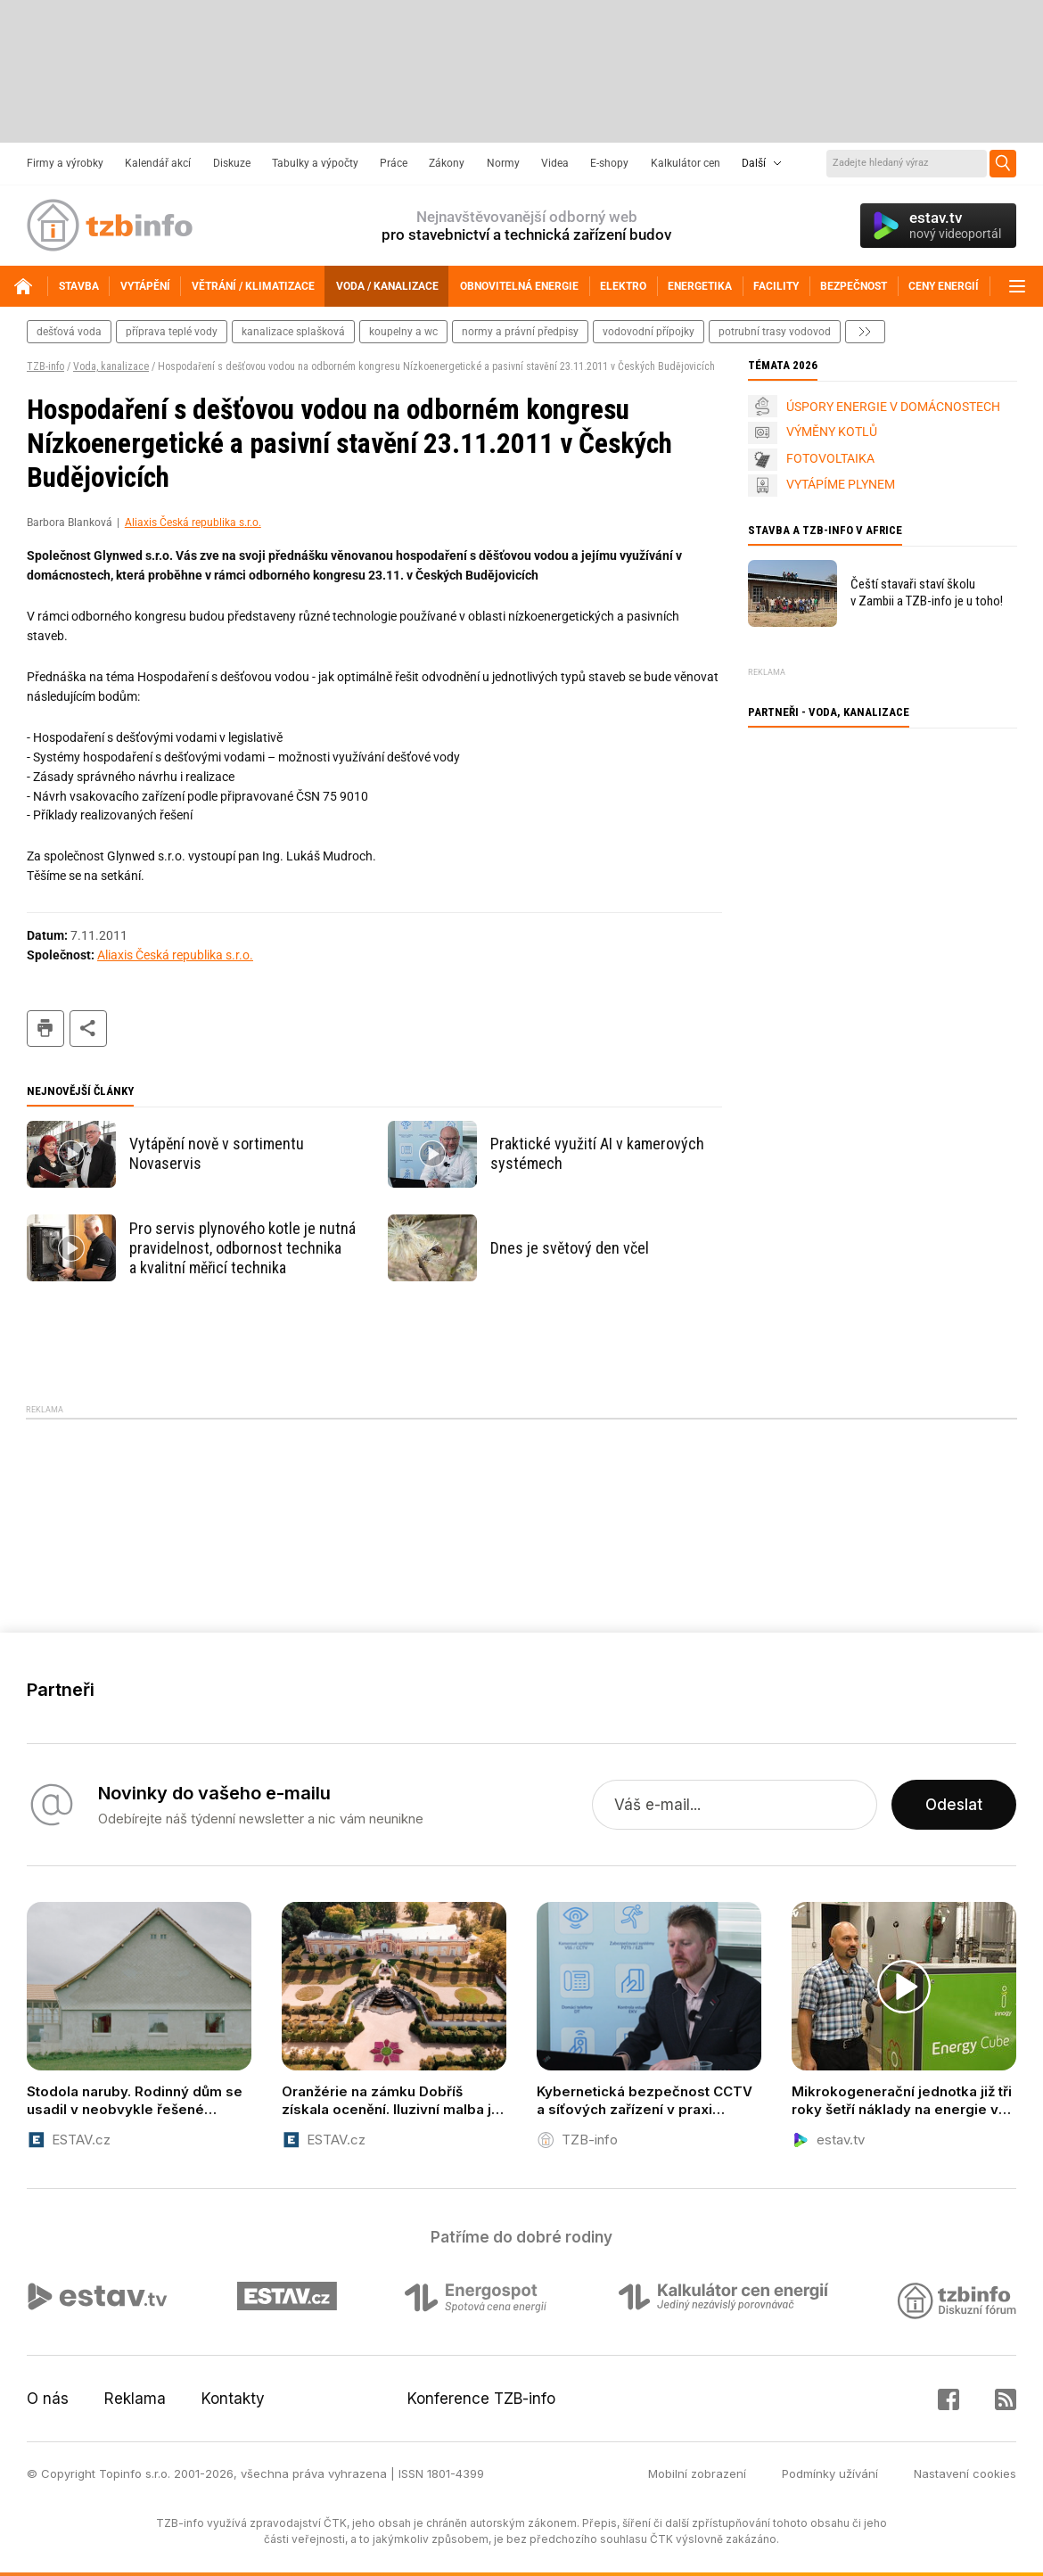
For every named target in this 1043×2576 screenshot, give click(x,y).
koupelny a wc (403, 331)
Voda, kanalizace (111, 366)
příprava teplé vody (172, 331)
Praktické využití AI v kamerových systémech (597, 1153)
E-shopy (609, 163)
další (865, 331)
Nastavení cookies (965, 2473)
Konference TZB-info (481, 2398)
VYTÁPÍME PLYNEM (840, 484)
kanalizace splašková (293, 331)
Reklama (135, 2398)
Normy (503, 163)
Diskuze (231, 163)
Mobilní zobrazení (697, 2473)
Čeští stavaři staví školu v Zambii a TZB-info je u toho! (926, 592)
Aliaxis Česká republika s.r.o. (193, 522)
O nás (48, 2398)
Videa (555, 163)
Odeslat (953, 1805)
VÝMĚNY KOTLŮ (831, 431)
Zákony (446, 163)
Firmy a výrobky (65, 163)
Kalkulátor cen (685, 163)
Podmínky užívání (830, 2473)
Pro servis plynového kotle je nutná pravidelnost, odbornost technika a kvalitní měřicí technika (242, 1248)
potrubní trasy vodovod (775, 331)
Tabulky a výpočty (315, 163)
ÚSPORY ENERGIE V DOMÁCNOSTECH (893, 406)
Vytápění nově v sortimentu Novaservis (216, 1153)
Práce (393, 163)
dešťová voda (69, 331)
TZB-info (45, 366)
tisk (45, 1028)
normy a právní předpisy (520, 331)
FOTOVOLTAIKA (830, 458)
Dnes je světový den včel (569, 1248)
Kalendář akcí (158, 163)
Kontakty (233, 2398)
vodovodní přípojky (648, 331)
